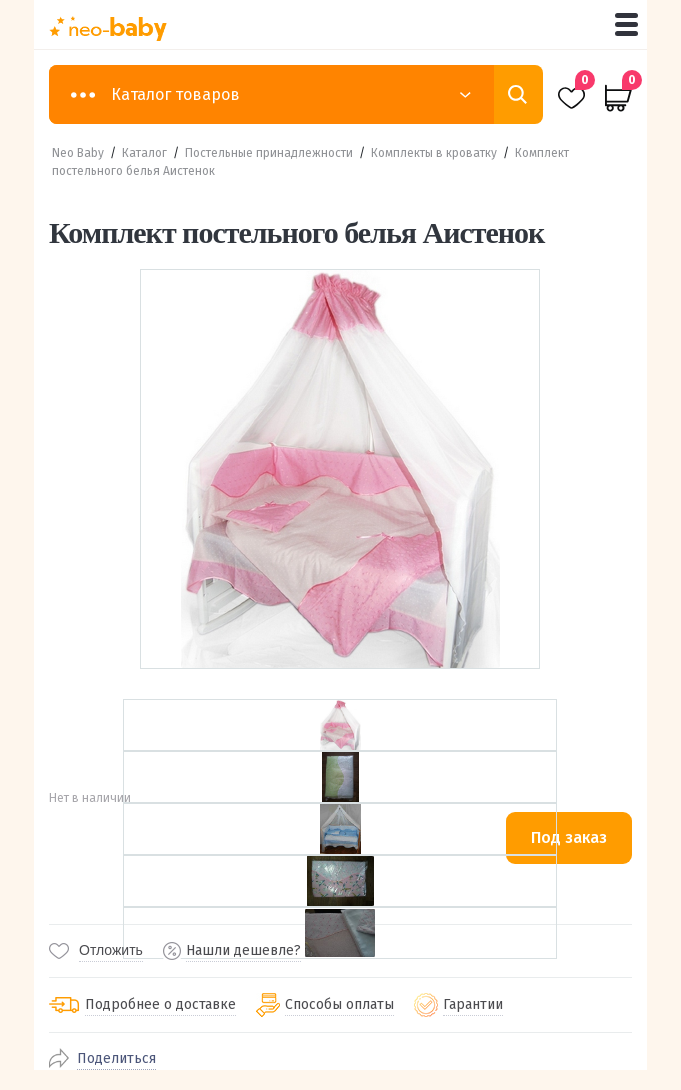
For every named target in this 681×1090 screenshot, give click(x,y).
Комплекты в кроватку (434, 153)
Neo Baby (78, 153)
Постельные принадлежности (269, 153)
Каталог (144, 153)
